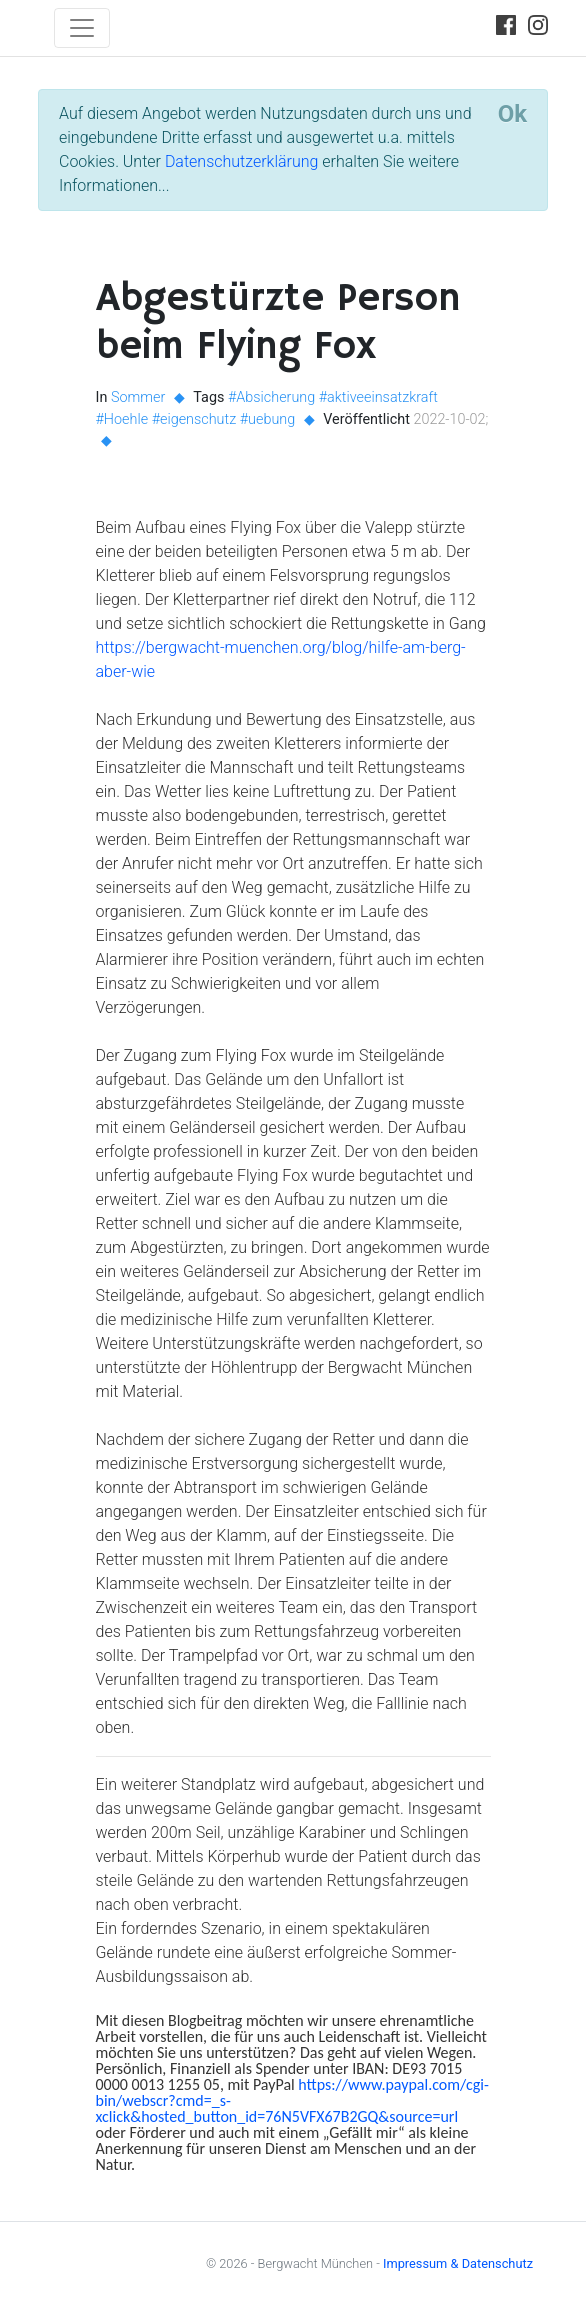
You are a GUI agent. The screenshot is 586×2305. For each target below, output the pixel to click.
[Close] (512, 114)
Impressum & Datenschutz (458, 2263)
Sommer (138, 397)
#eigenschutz (194, 419)
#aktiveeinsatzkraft (378, 397)
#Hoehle (122, 419)
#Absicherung (271, 397)
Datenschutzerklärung (242, 161)
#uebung (268, 419)
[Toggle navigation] (82, 28)
